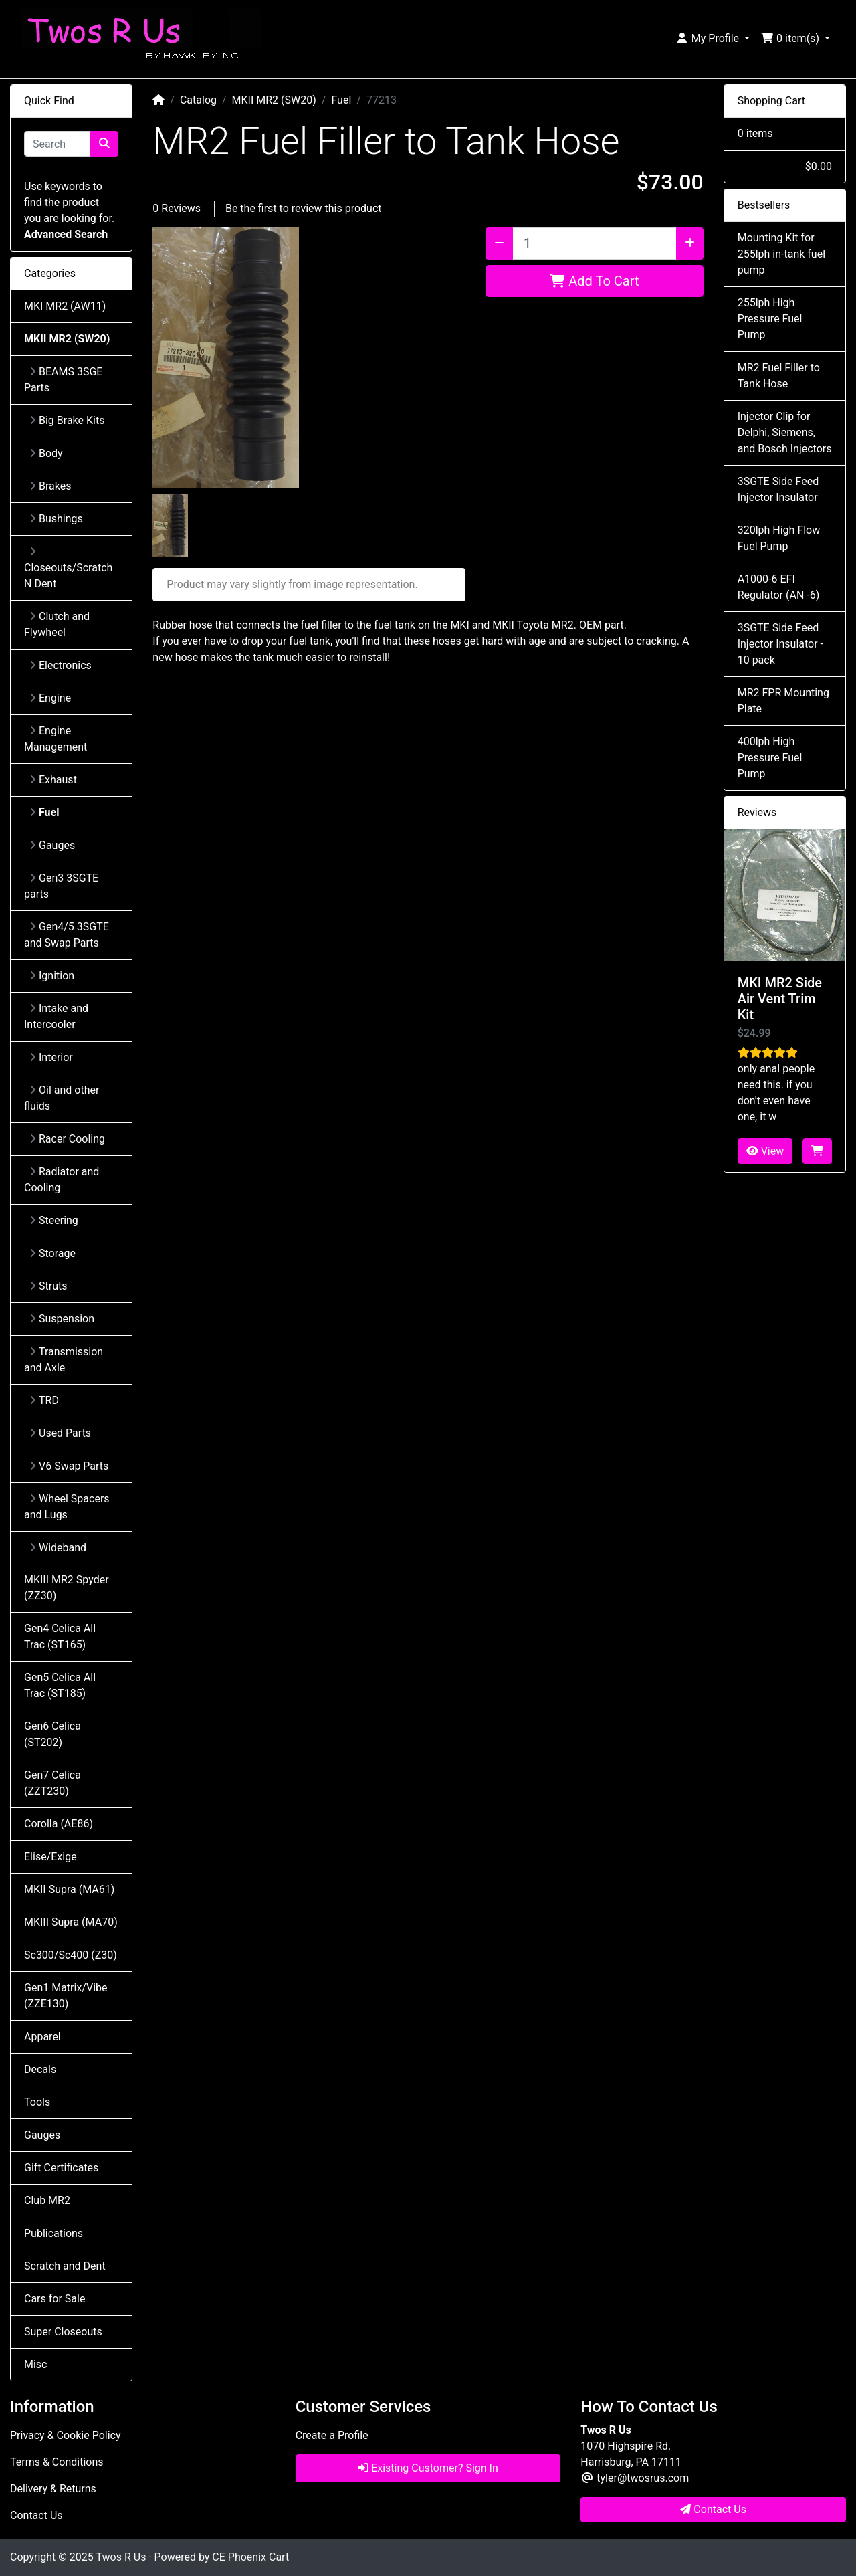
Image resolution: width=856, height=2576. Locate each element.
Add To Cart (594, 281)
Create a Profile (332, 2435)
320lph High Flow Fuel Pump (779, 538)
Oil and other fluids (61, 1098)
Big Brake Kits (66, 420)
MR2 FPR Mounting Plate (783, 700)
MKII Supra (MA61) (69, 1889)
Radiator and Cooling (61, 1179)
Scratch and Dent (65, 2266)
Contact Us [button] (713, 2509)
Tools (37, 2102)
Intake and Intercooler (56, 1016)
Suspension (61, 1318)
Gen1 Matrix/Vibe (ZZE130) (65, 1995)
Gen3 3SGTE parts (61, 886)
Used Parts (60, 1433)
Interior (51, 1057)
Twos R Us (121, 2557)
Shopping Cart (771, 100)
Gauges (52, 845)
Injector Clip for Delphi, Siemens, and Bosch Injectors (785, 432)
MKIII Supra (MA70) (71, 1922)
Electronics (60, 665)
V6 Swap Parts (68, 1466)
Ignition (51, 975)
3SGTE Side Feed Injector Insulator (778, 489)
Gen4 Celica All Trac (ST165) (60, 1636)
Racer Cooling (67, 1138)
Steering (53, 1220)
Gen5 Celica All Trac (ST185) (60, 1685)
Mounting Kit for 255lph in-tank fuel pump (781, 253)
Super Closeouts (63, 2331)
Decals (40, 2069)
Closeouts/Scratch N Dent (68, 568)
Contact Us (36, 2515)
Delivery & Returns (53, 2488)
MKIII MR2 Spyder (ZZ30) (66, 1587)
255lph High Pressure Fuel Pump (770, 318)
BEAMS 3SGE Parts (63, 379)
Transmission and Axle (63, 1359)
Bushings (56, 518)
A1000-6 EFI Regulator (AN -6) (779, 587)
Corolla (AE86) (58, 1823)
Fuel (341, 100)
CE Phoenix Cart (250, 2557)
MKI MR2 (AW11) (65, 306)
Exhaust (53, 779)
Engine (50, 698)
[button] (712, 38)
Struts (48, 1286)
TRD (44, 1400)
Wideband (57, 1547)
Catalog (198, 100)
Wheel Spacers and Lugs (67, 1506)
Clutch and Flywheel (57, 624)
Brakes (50, 486)
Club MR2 (47, 2200)
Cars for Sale (54, 2298)
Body (46, 453)
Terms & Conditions (57, 2462)
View (765, 1151)
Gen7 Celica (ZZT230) (52, 1783)
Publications (53, 2233)
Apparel (42, 2036)
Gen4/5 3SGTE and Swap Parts (66, 934)
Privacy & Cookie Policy (65, 2435)
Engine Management (55, 738)
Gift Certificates (61, 2167)
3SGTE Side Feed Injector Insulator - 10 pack (780, 643)
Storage (52, 1253)
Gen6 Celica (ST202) (52, 1734)
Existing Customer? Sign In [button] (428, 2468)
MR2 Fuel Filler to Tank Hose (779, 375)
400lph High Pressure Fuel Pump (770, 757)
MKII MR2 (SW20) (274, 100)
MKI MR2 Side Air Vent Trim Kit (780, 999)
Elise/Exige (50, 1856)
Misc (35, 2364)
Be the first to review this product (303, 208)
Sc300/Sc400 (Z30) (70, 1955)
